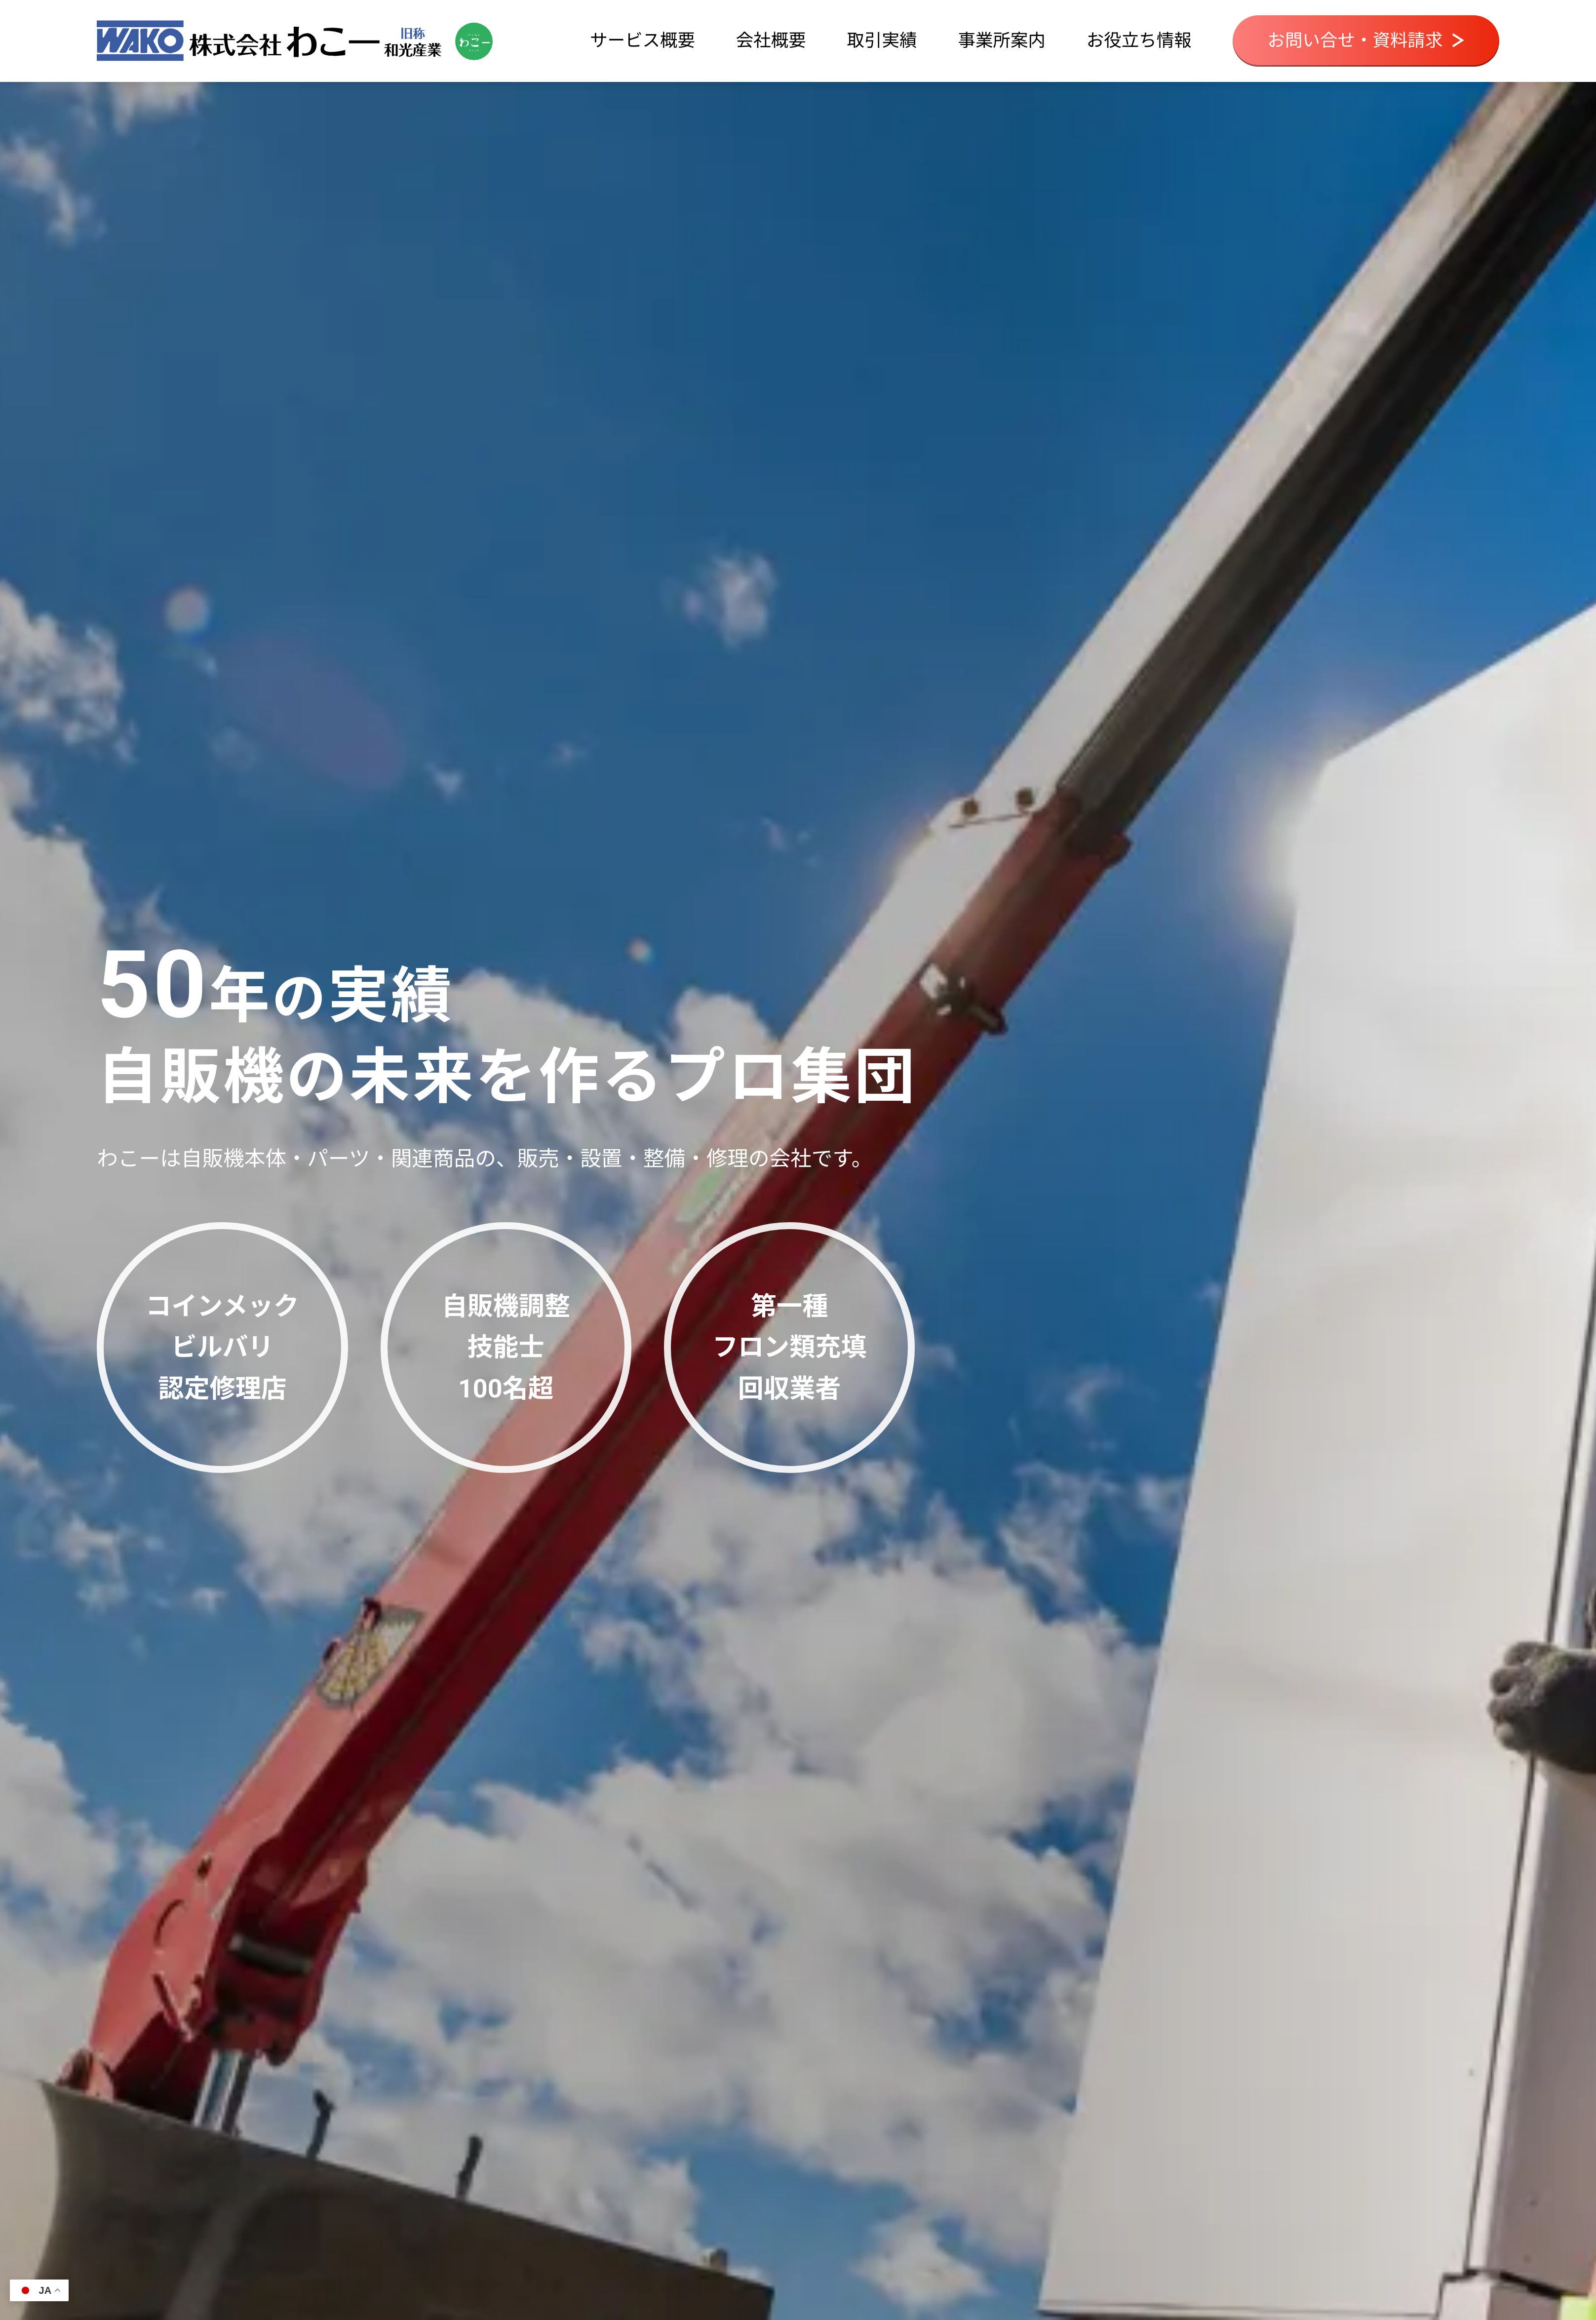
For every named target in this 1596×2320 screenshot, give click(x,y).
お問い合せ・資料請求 (1366, 40)
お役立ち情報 (1139, 40)
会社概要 (771, 40)
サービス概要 (642, 40)
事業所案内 (1002, 40)
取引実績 (882, 40)
